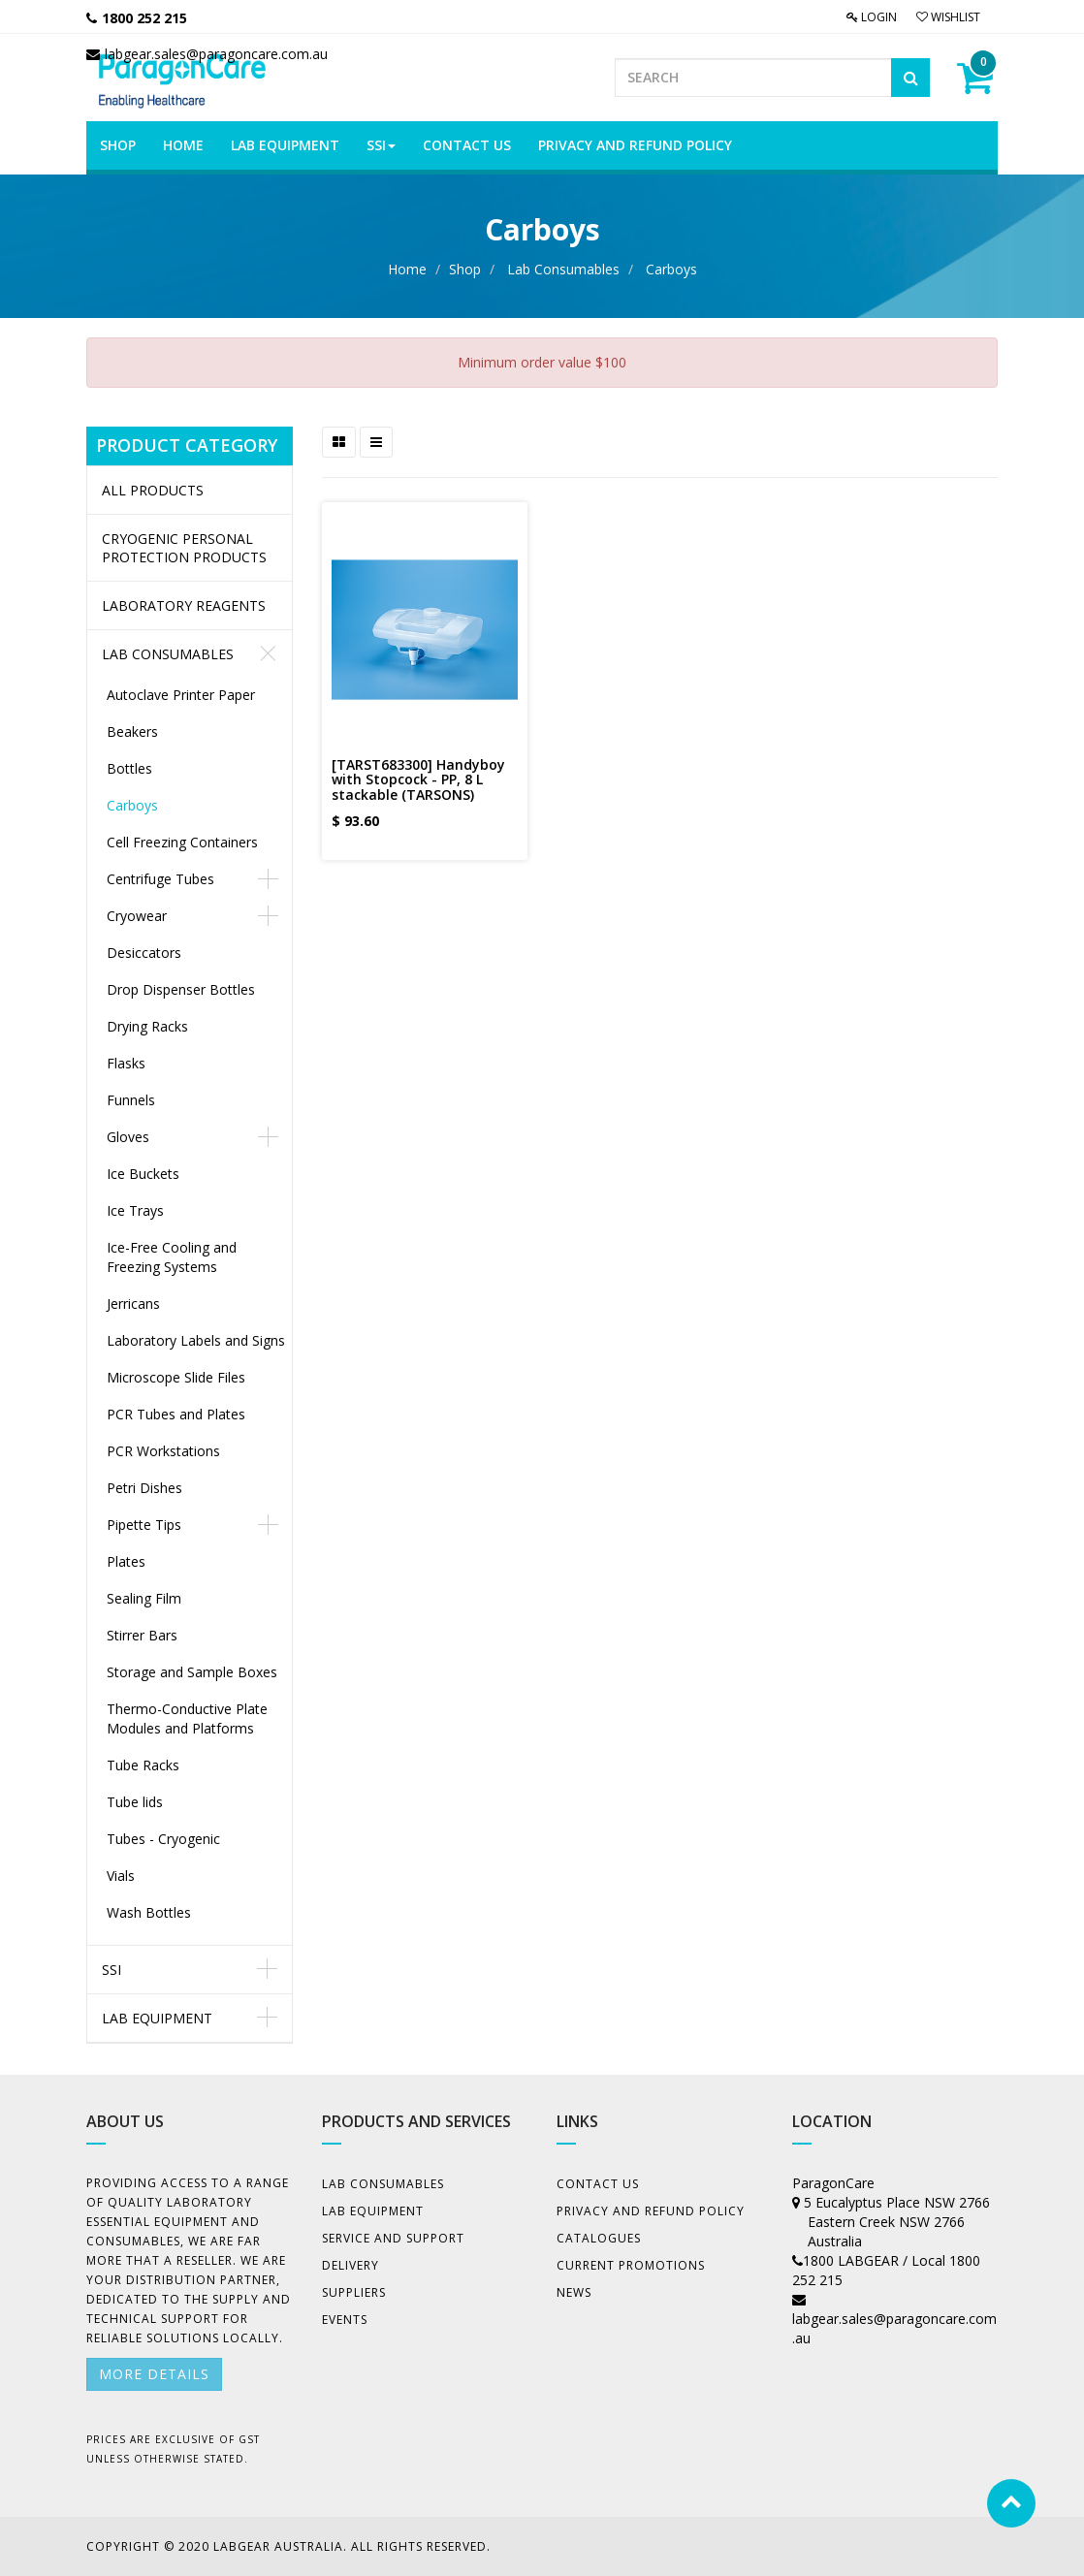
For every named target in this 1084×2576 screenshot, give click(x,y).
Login (871, 17)
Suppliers (354, 2292)
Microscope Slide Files (176, 1377)
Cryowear (137, 915)
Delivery (350, 2265)
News (574, 2292)
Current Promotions (631, 2265)
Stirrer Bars (142, 1635)
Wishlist (948, 17)
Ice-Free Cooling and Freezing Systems (172, 1257)
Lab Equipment (157, 2018)
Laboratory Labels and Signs (196, 1340)
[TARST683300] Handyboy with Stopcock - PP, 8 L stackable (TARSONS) (418, 779)
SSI (111, 1969)
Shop (465, 269)
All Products (153, 490)
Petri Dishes (144, 1488)
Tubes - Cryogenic (163, 1838)
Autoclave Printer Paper (181, 694)
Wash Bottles (149, 1912)
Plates (126, 1561)
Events (344, 2319)
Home (407, 269)
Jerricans (133, 1303)
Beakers (132, 731)
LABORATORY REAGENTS (184, 605)
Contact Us (598, 2184)
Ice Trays (135, 1210)
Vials (121, 1875)
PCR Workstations (163, 1451)
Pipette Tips (144, 1524)
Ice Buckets (143, 1173)
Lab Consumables (563, 269)
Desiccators (144, 952)
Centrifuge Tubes (160, 879)
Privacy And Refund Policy (651, 2211)
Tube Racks (143, 1765)
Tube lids (135, 1802)
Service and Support (393, 2238)
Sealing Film (144, 1598)
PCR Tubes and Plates (176, 1414)
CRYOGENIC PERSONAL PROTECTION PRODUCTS (184, 547)
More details (154, 2374)
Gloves (128, 1137)
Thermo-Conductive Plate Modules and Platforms (187, 1718)
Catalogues (599, 2238)
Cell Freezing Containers (182, 842)
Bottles (129, 768)
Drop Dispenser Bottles (181, 989)
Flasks (126, 1063)
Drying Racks (147, 1026)
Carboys (671, 269)
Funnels (131, 1100)
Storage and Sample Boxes (192, 1672)
